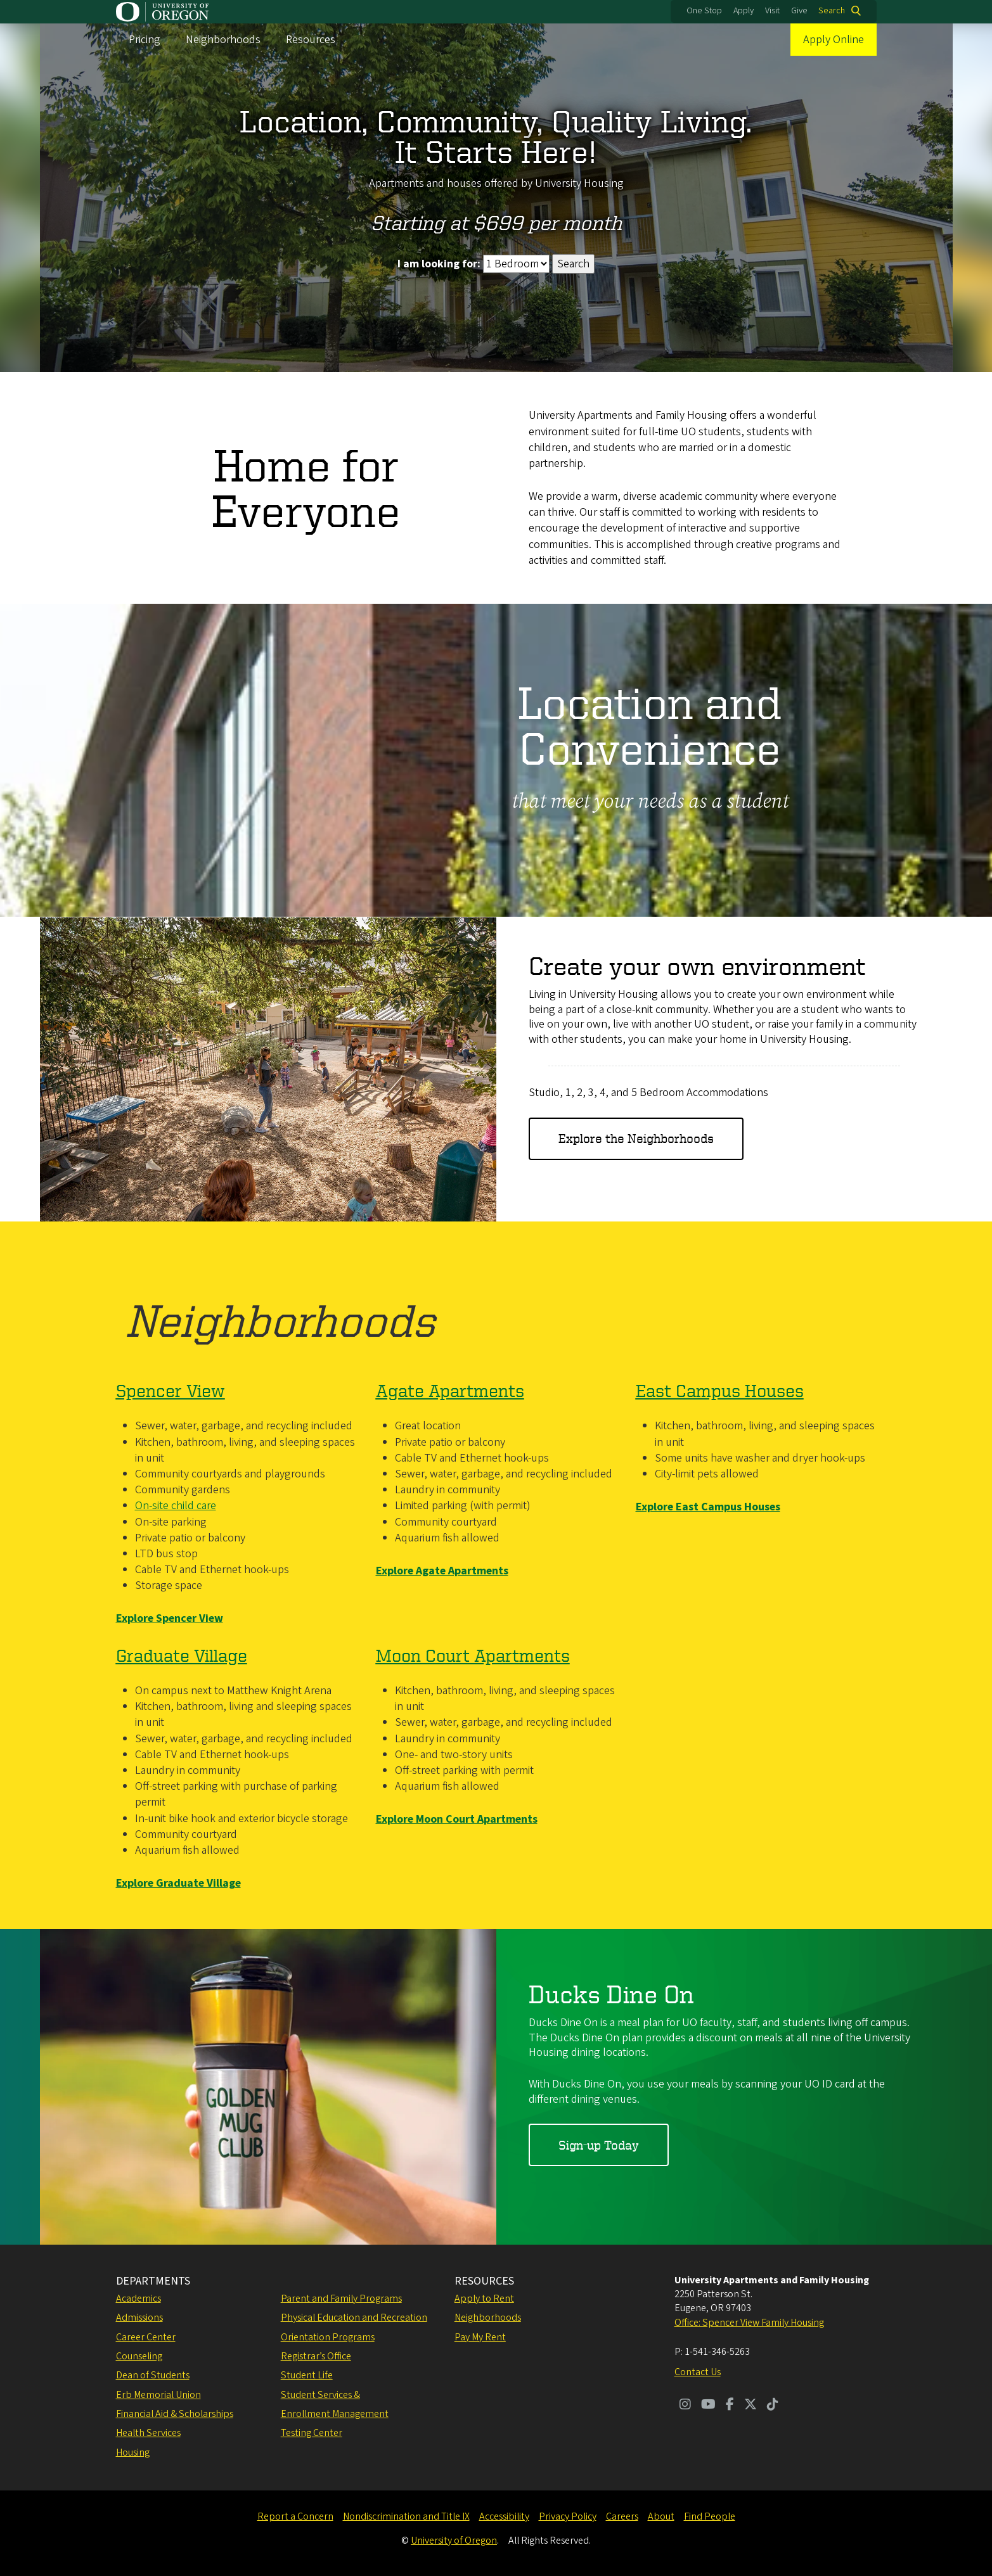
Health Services (148, 2433)
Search (831, 10)
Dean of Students (153, 2375)
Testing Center (311, 2433)
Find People (709, 2516)
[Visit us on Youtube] (708, 2406)
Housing (133, 2452)
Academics (138, 2298)
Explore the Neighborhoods (636, 1138)
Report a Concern (295, 2516)
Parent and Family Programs (341, 2298)
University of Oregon (454, 2540)
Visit (772, 10)
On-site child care (175, 1506)
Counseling (139, 2356)
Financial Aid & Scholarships (174, 2414)
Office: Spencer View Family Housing (749, 2323)
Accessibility (504, 2516)
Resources (310, 40)
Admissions (139, 2317)
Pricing (144, 40)
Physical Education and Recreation (354, 2317)
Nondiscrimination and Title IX (406, 2516)
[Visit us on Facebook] (730, 2406)
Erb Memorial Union (158, 2395)
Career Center (146, 2337)
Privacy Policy (567, 2516)
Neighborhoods (223, 40)
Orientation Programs (328, 2337)
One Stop (704, 10)
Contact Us (697, 2372)
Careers (622, 2516)
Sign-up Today (598, 2145)
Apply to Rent (484, 2298)
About (661, 2516)
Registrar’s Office (316, 2356)
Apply (743, 10)
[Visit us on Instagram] (685, 2406)
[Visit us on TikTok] (772, 2406)
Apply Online (833, 40)
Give (799, 10)
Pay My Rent (480, 2337)
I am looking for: (438, 264)
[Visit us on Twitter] (750, 2406)
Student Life (307, 2375)
